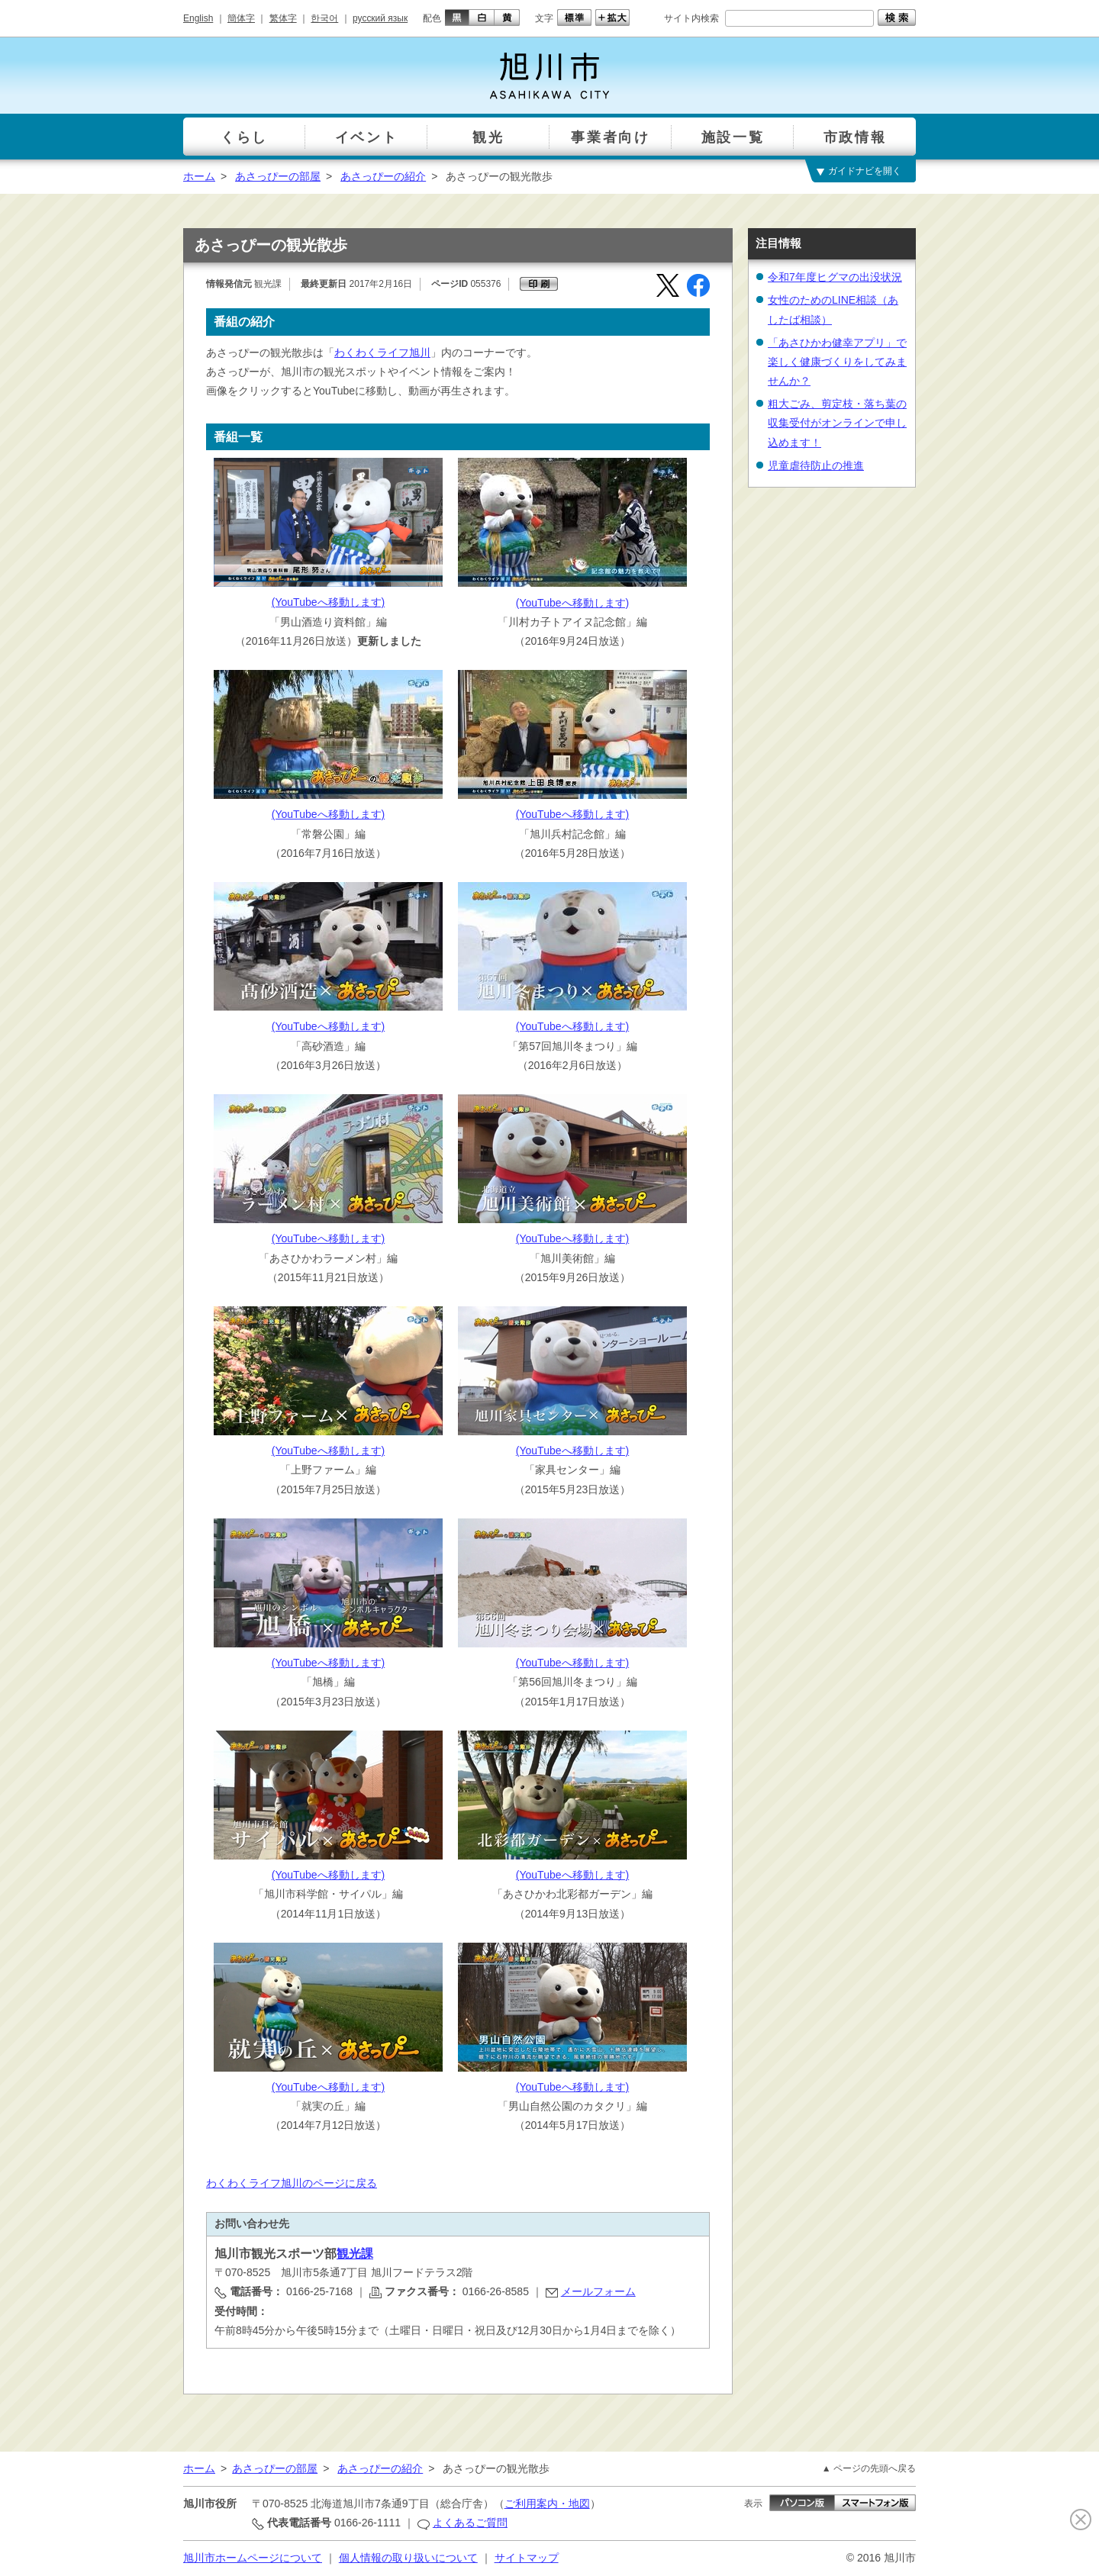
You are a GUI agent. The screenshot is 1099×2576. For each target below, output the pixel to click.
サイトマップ (527, 2558)
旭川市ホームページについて (252, 2558)
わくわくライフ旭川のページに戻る (291, 2183)
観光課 (355, 2253)
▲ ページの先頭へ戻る (869, 2468)
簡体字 (241, 18)
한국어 (324, 18)
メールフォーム (598, 2291)
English (198, 18)
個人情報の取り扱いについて (408, 2558)
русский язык (380, 18)
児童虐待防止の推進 (816, 465)
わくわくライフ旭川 (382, 352)
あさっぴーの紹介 (383, 176)
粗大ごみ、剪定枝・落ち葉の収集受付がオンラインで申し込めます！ (837, 423)
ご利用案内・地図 (547, 2503)
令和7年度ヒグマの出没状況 (835, 277)
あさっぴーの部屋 (278, 176)
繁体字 (283, 18)
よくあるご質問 (470, 2522)
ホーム (199, 176)
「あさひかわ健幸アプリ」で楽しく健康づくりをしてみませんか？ (837, 361)
